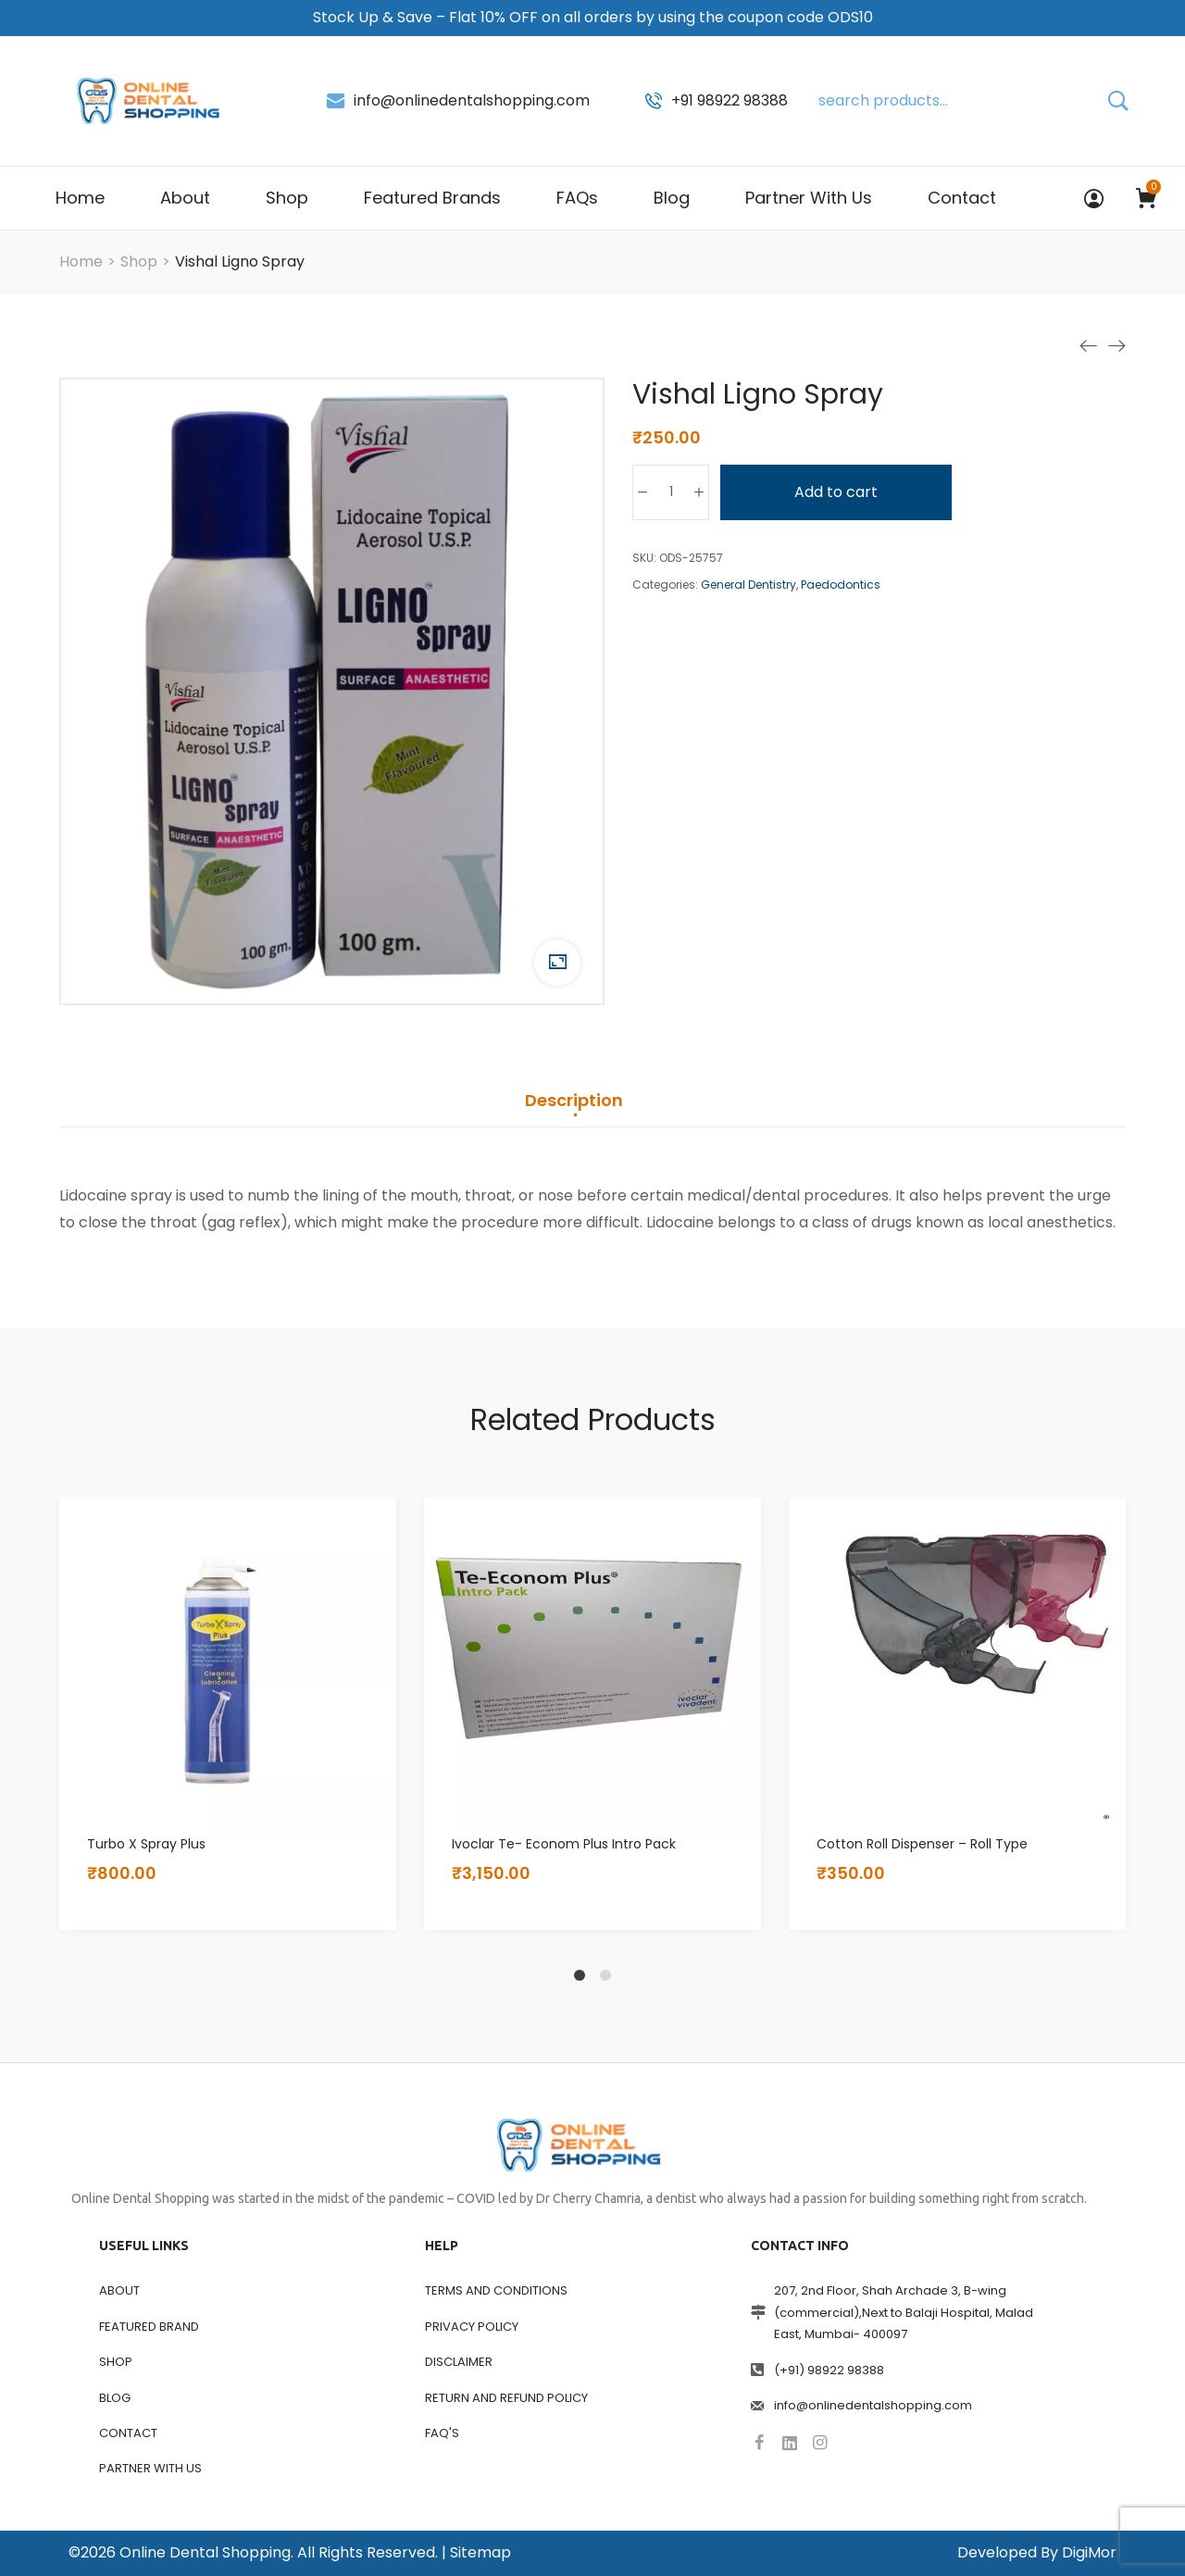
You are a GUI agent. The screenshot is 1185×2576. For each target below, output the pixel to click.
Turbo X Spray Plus (146, 1844)
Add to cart (836, 492)
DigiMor (1089, 2552)
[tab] (574, 1109)
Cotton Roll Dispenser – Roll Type (922, 1844)
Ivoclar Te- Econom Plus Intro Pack (564, 1844)
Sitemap (480, 2552)
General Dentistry (748, 584)
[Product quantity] (670, 492)
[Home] (81, 261)
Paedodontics (840, 584)
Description (574, 1101)
